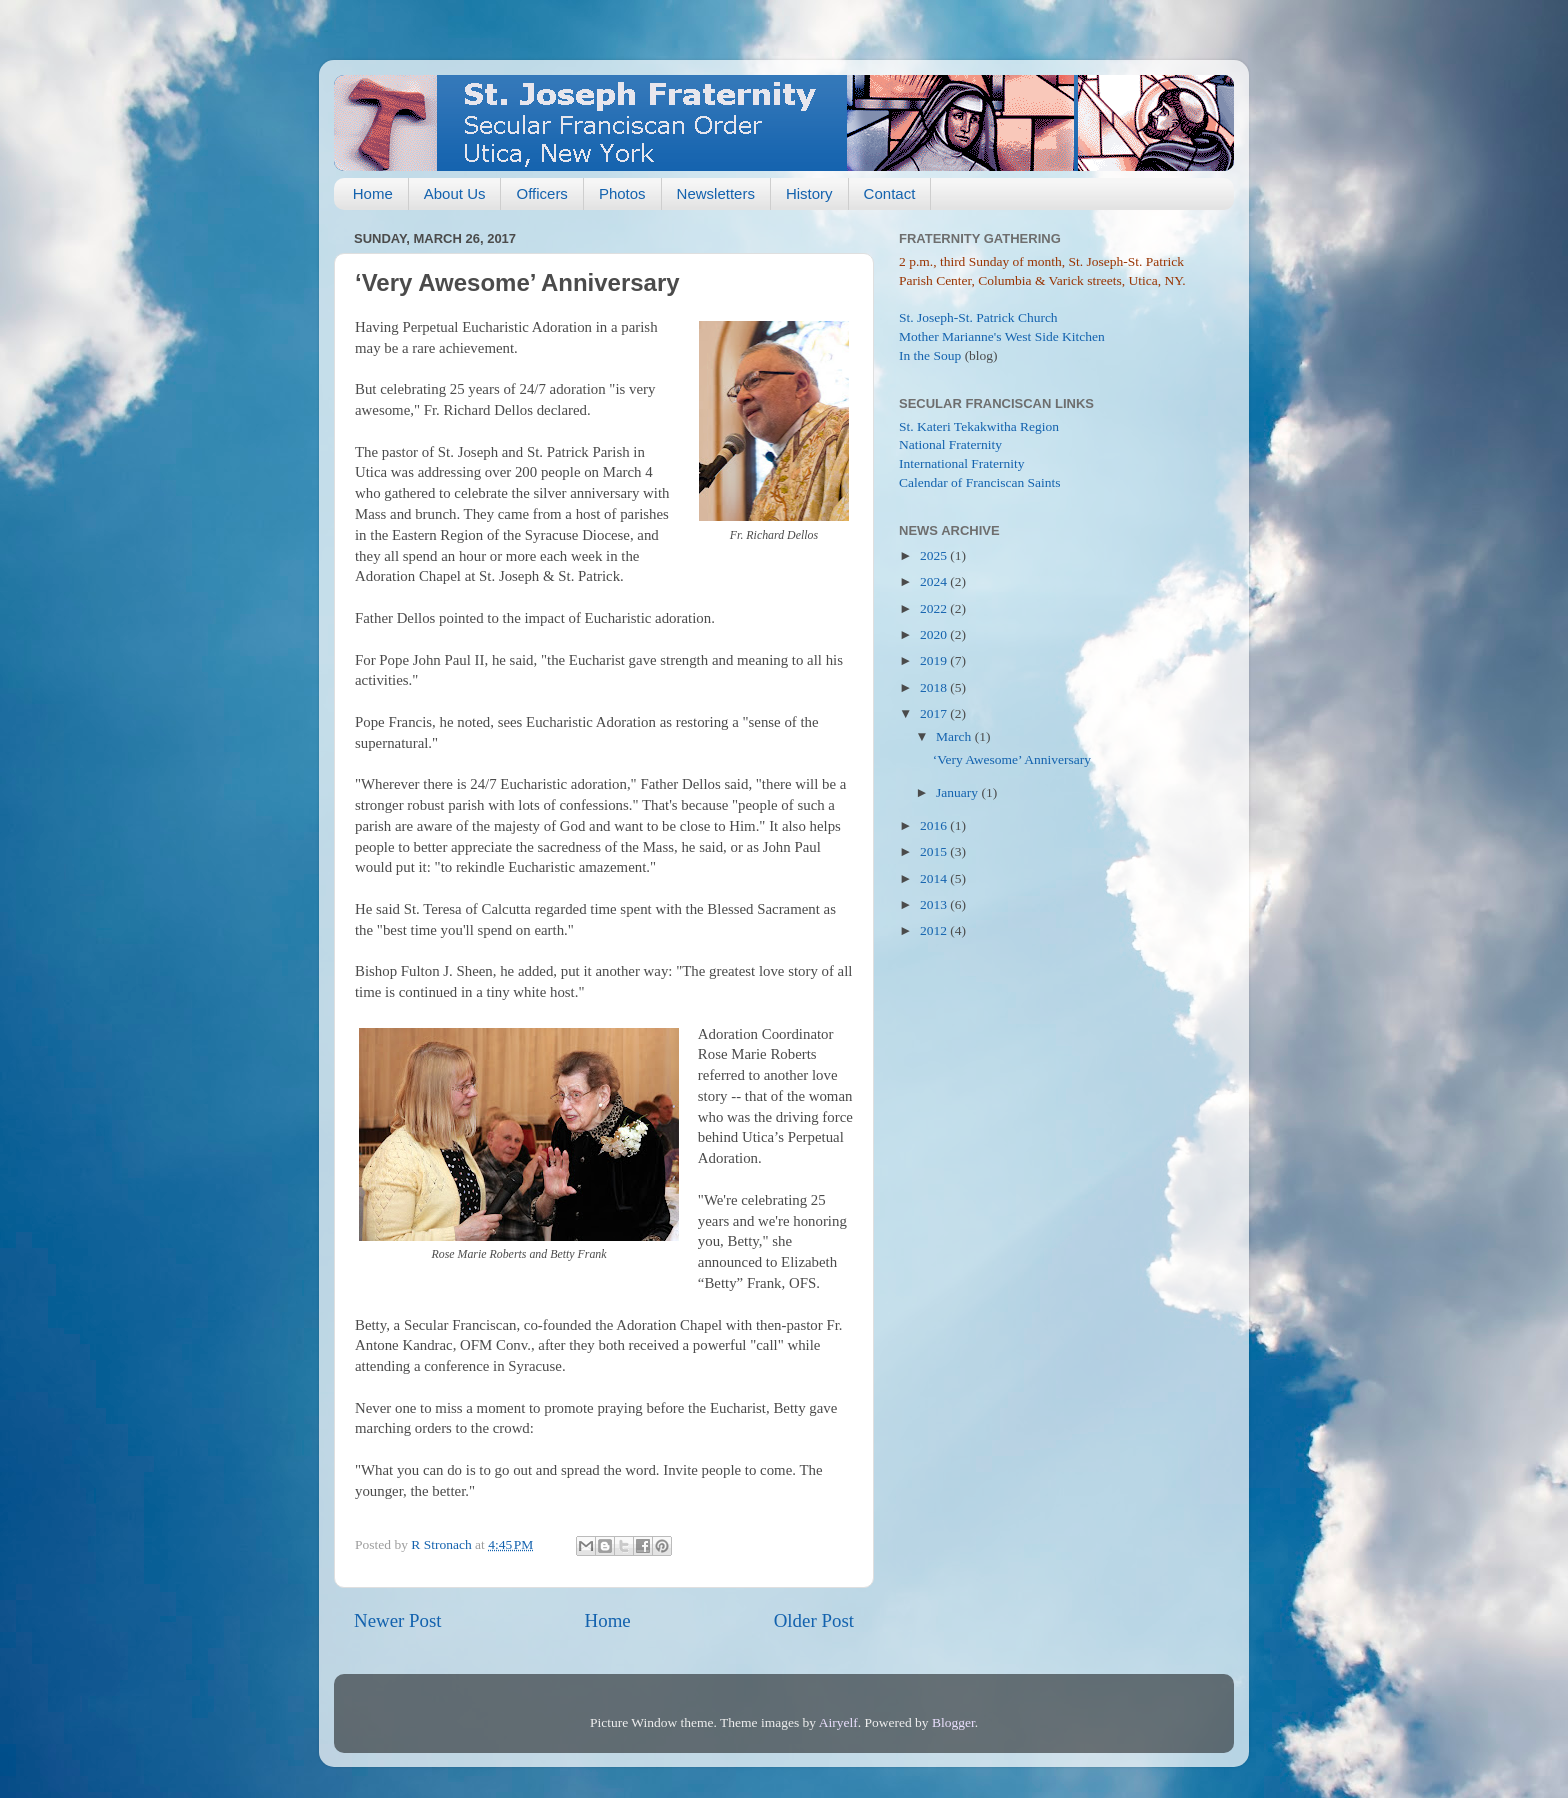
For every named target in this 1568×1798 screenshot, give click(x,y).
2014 (935, 878)
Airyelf (838, 1722)
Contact (890, 193)
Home (373, 193)
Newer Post (398, 1620)
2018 (935, 687)
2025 (935, 555)
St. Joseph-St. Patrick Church (978, 317)
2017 (935, 713)
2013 (935, 904)
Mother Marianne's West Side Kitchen (1002, 336)
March (955, 736)
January (958, 792)
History (809, 193)
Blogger (953, 1722)
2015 (935, 851)
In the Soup (930, 355)
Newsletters (716, 193)
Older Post (814, 1620)
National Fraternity (950, 444)
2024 (935, 581)
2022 (935, 608)
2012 (935, 930)
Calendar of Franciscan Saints (980, 482)
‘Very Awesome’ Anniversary (1012, 759)
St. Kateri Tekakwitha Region (979, 426)
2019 (935, 660)
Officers (541, 193)
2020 (935, 634)
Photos (622, 193)
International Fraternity (962, 463)
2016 (935, 825)
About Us (455, 193)
